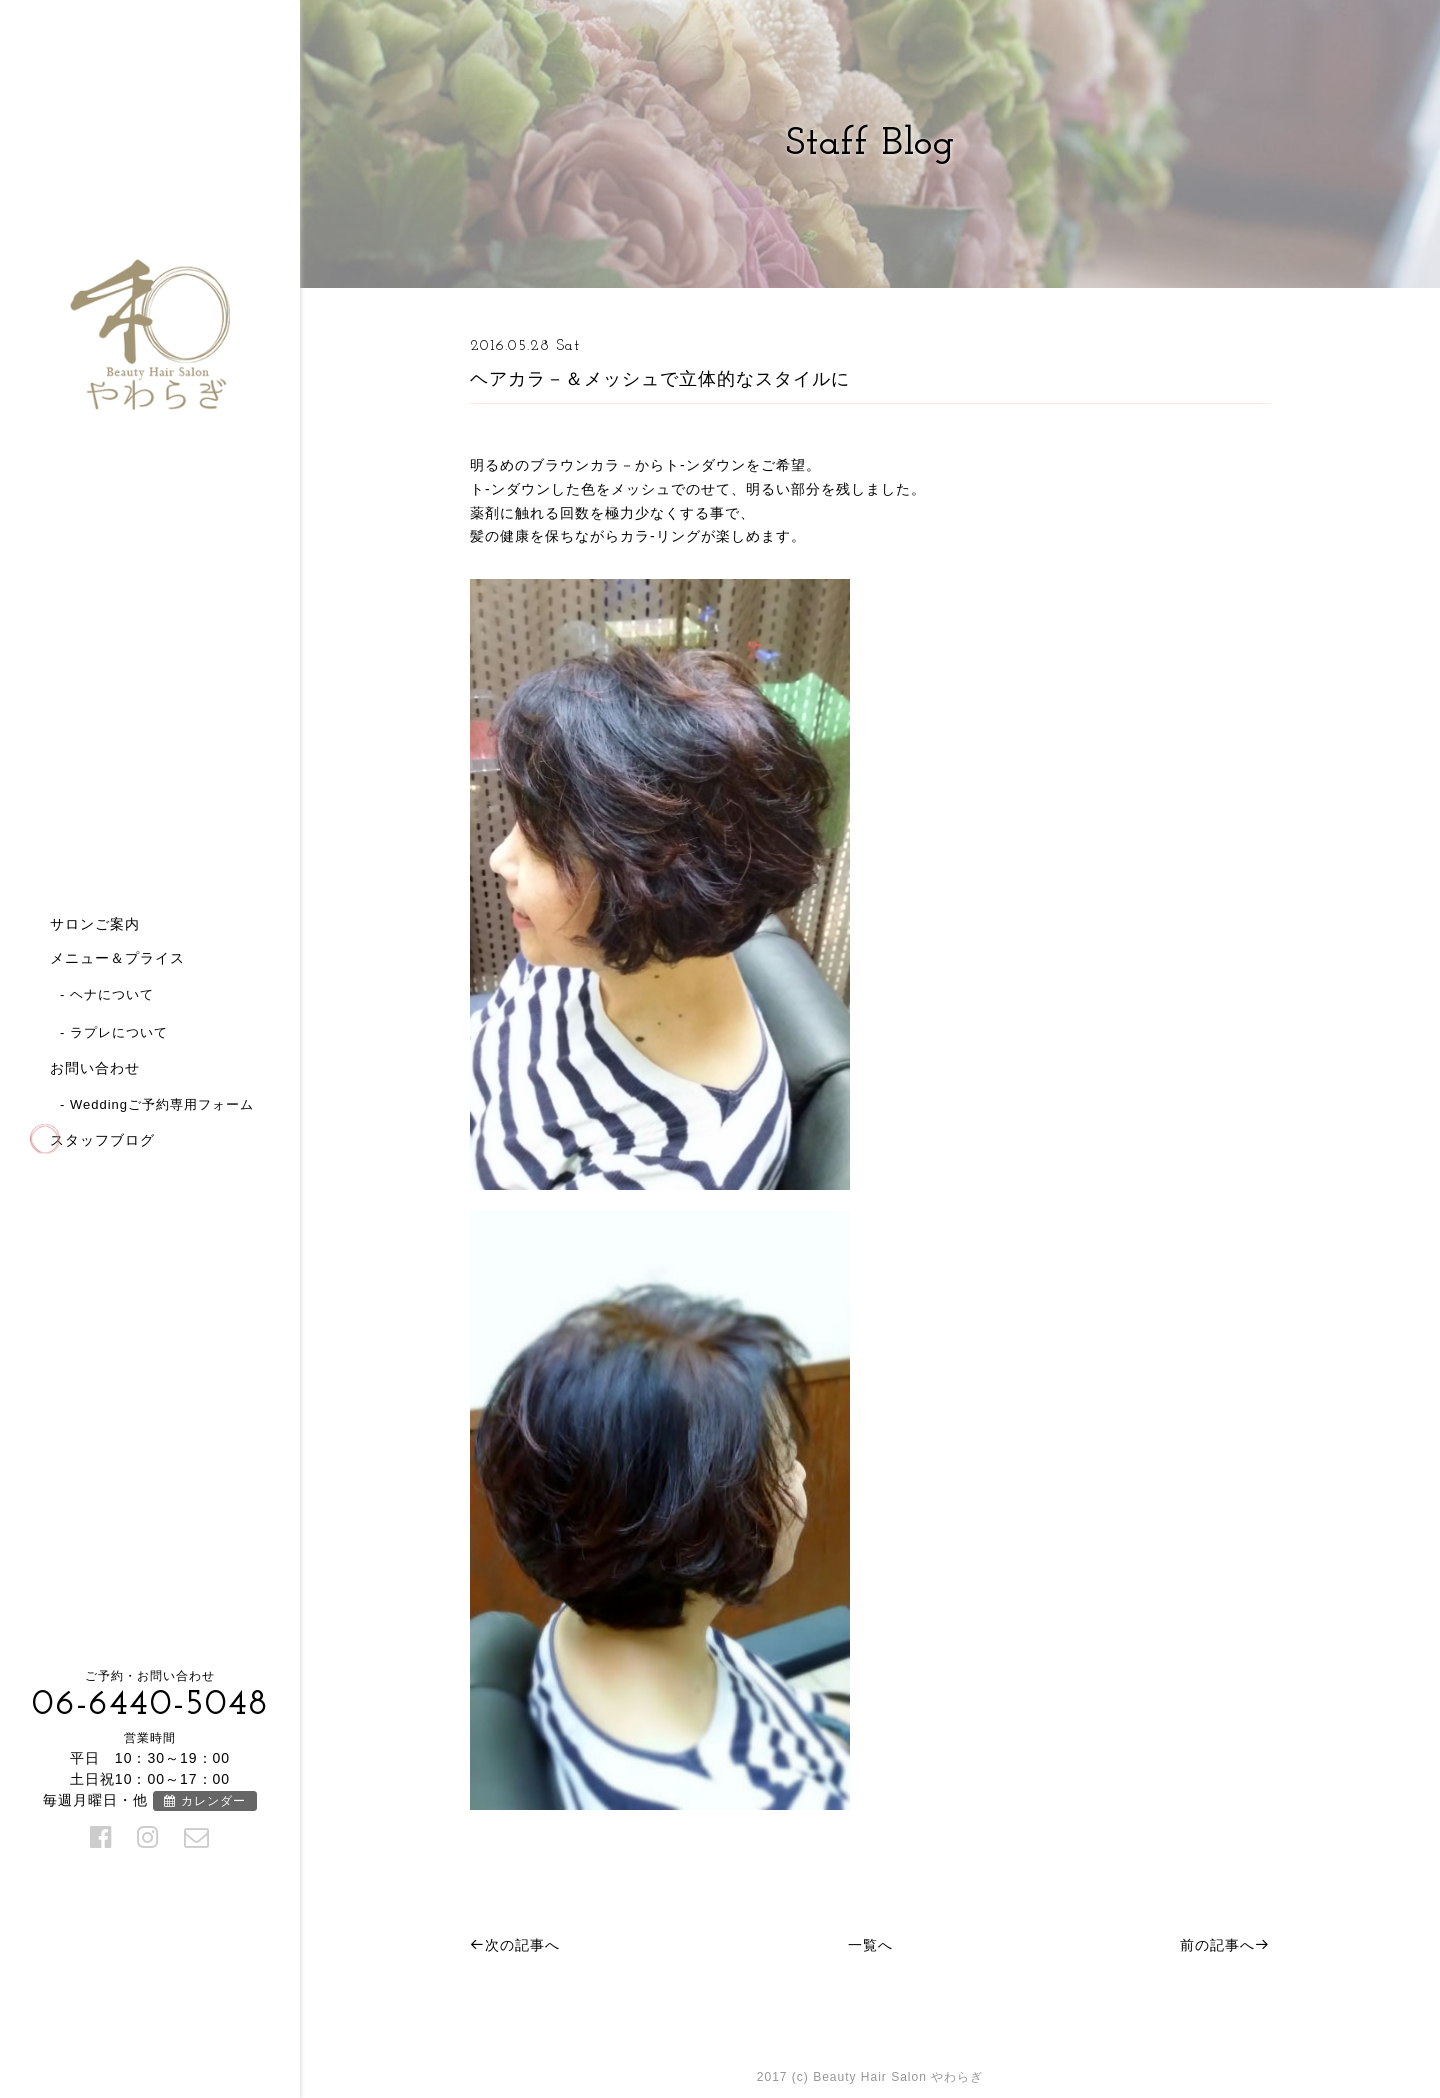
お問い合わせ (95, 1068)
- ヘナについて (107, 994)
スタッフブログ (102, 1140)
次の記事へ (515, 1945)
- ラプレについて (114, 1032)
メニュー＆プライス (117, 958)
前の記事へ (1225, 1945)
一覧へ (870, 1945)
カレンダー (204, 1801)
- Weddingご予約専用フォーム (157, 1104)
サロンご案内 (95, 924)
